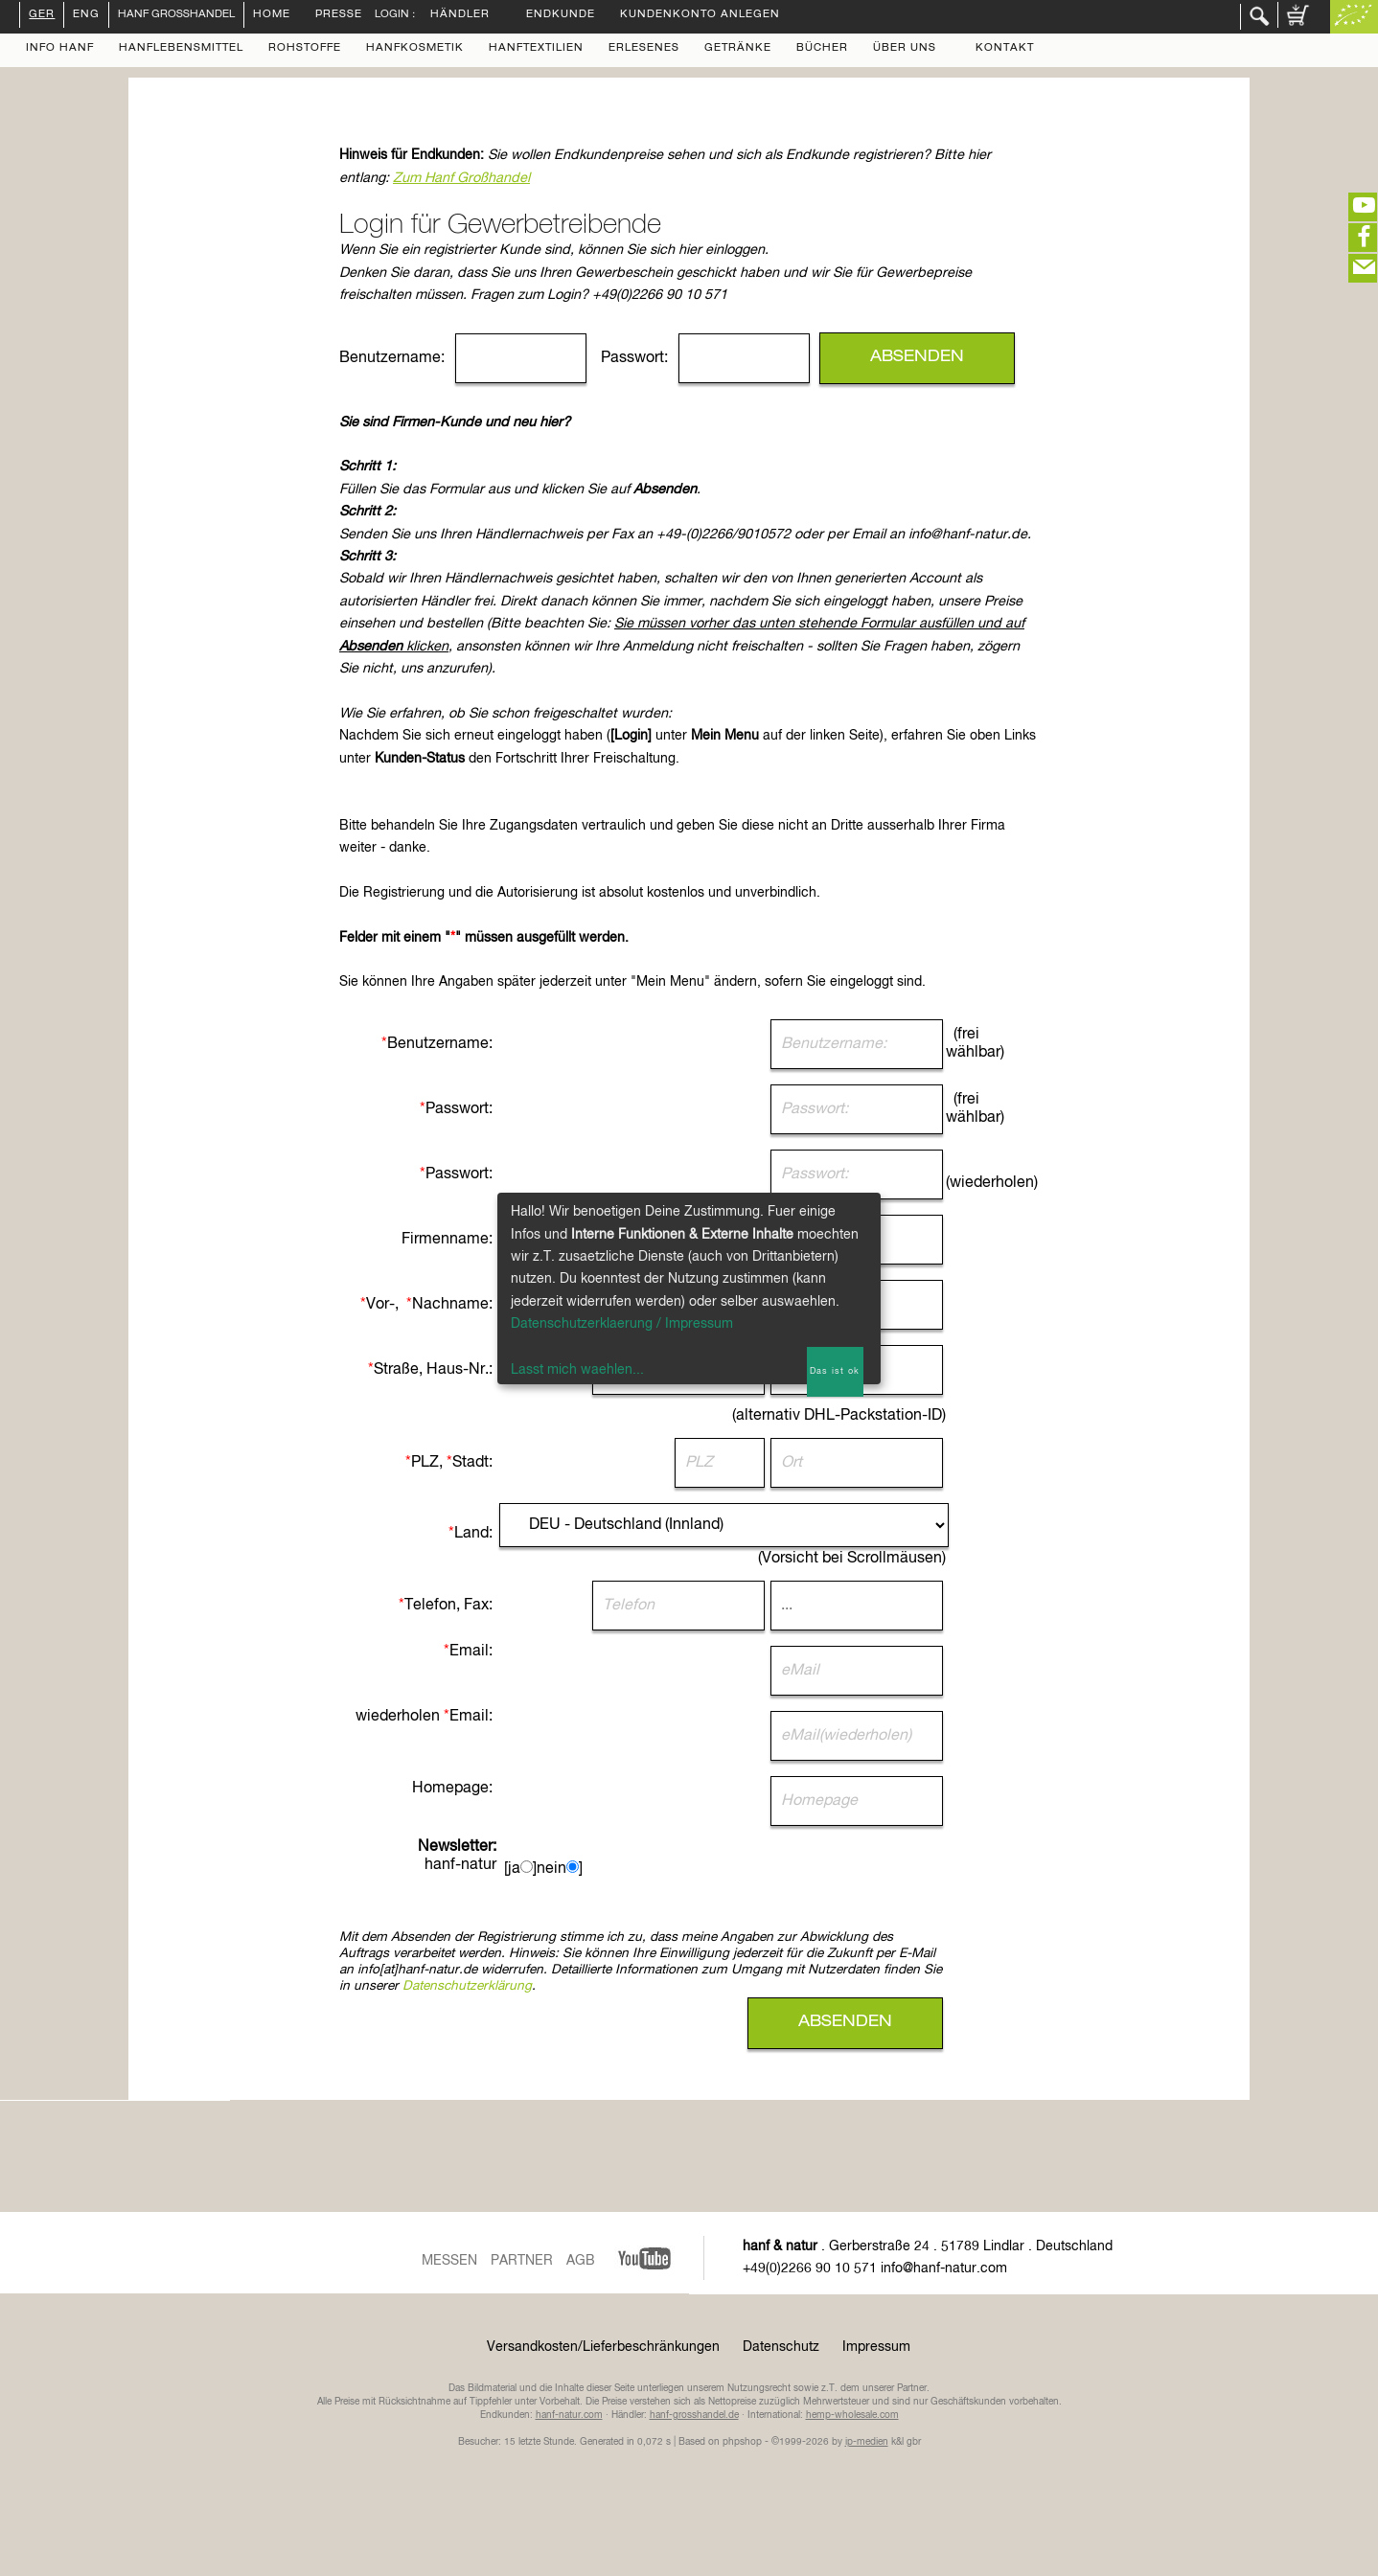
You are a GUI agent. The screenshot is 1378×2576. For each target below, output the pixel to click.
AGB (580, 2261)
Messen (449, 2261)
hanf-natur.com (569, 2415)
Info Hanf (60, 49)
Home (271, 15)
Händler (460, 15)
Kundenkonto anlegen (700, 15)
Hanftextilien (536, 49)
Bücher (822, 49)
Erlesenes (644, 49)
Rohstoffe (304, 49)
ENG (86, 15)
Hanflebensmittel (181, 49)
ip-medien (866, 2442)
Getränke (737, 49)
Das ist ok (835, 1371)
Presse (338, 15)
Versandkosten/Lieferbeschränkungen (603, 2347)
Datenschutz (781, 2347)
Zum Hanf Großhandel (461, 178)
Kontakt (1005, 49)
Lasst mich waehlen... (577, 1370)
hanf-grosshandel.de (694, 2415)
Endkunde (560, 15)
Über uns (904, 49)
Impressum (876, 2347)
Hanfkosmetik (415, 49)
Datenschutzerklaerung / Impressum (622, 1324)
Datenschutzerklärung (467, 1986)
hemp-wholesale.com (852, 2415)
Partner (522, 2261)
